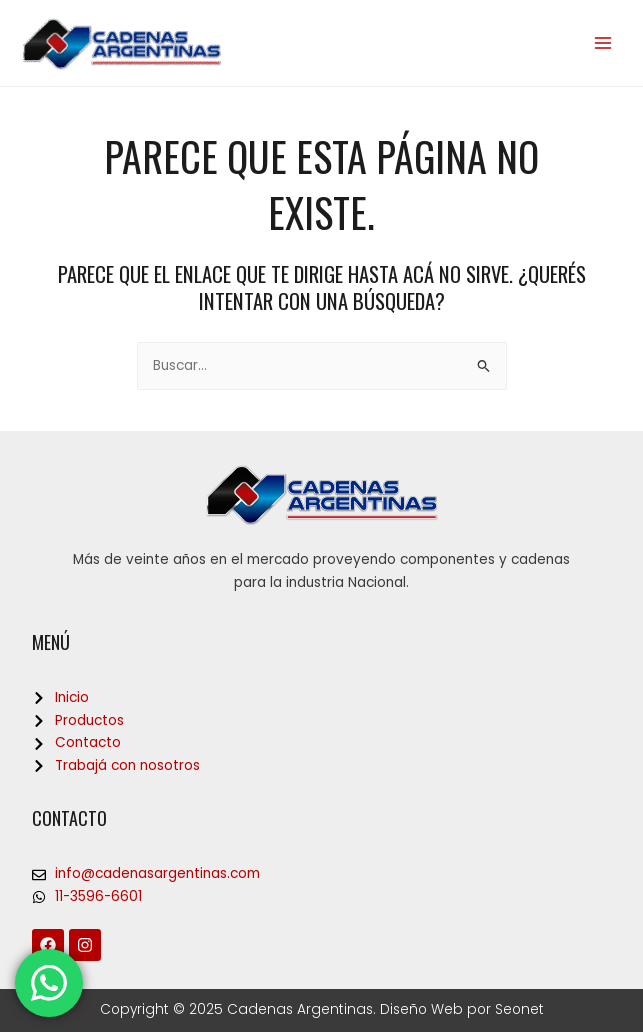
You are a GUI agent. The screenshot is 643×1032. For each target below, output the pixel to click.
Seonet (519, 1009)
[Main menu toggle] (603, 43)
